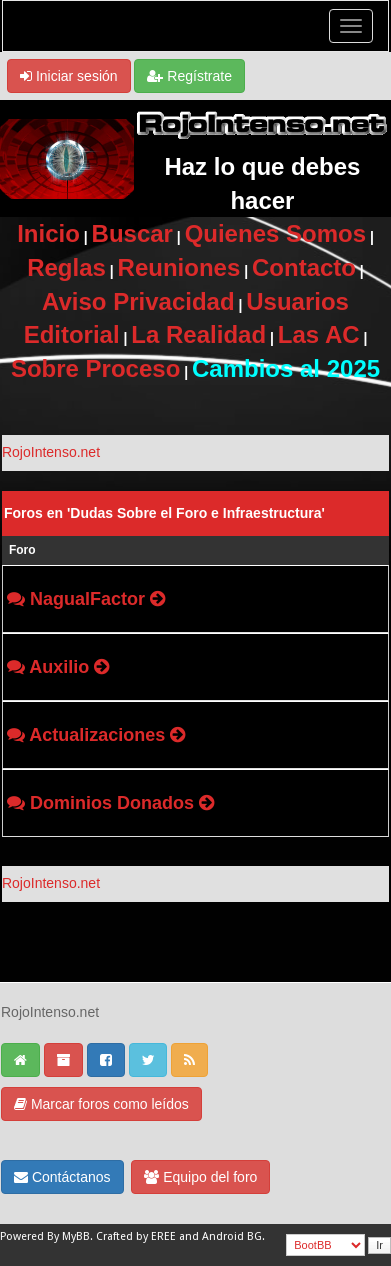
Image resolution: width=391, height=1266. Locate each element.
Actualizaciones (97, 735)
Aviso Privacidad (138, 301)
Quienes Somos (275, 233)
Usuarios (297, 301)
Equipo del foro (200, 1177)
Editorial (72, 334)
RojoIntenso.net (51, 452)
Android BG (232, 1236)
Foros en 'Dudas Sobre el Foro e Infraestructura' (164, 513)
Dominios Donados (112, 803)
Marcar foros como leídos (101, 1104)
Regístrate (189, 76)
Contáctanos (62, 1177)
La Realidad (198, 334)
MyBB (76, 1236)
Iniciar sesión (69, 76)
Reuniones (179, 267)
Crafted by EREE (136, 1236)
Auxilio (59, 667)
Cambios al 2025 (286, 368)
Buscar (132, 233)
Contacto (304, 267)
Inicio (48, 233)
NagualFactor (87, 599)
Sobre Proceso (95, 368)
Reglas (66, 267)
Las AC (319, 334)
